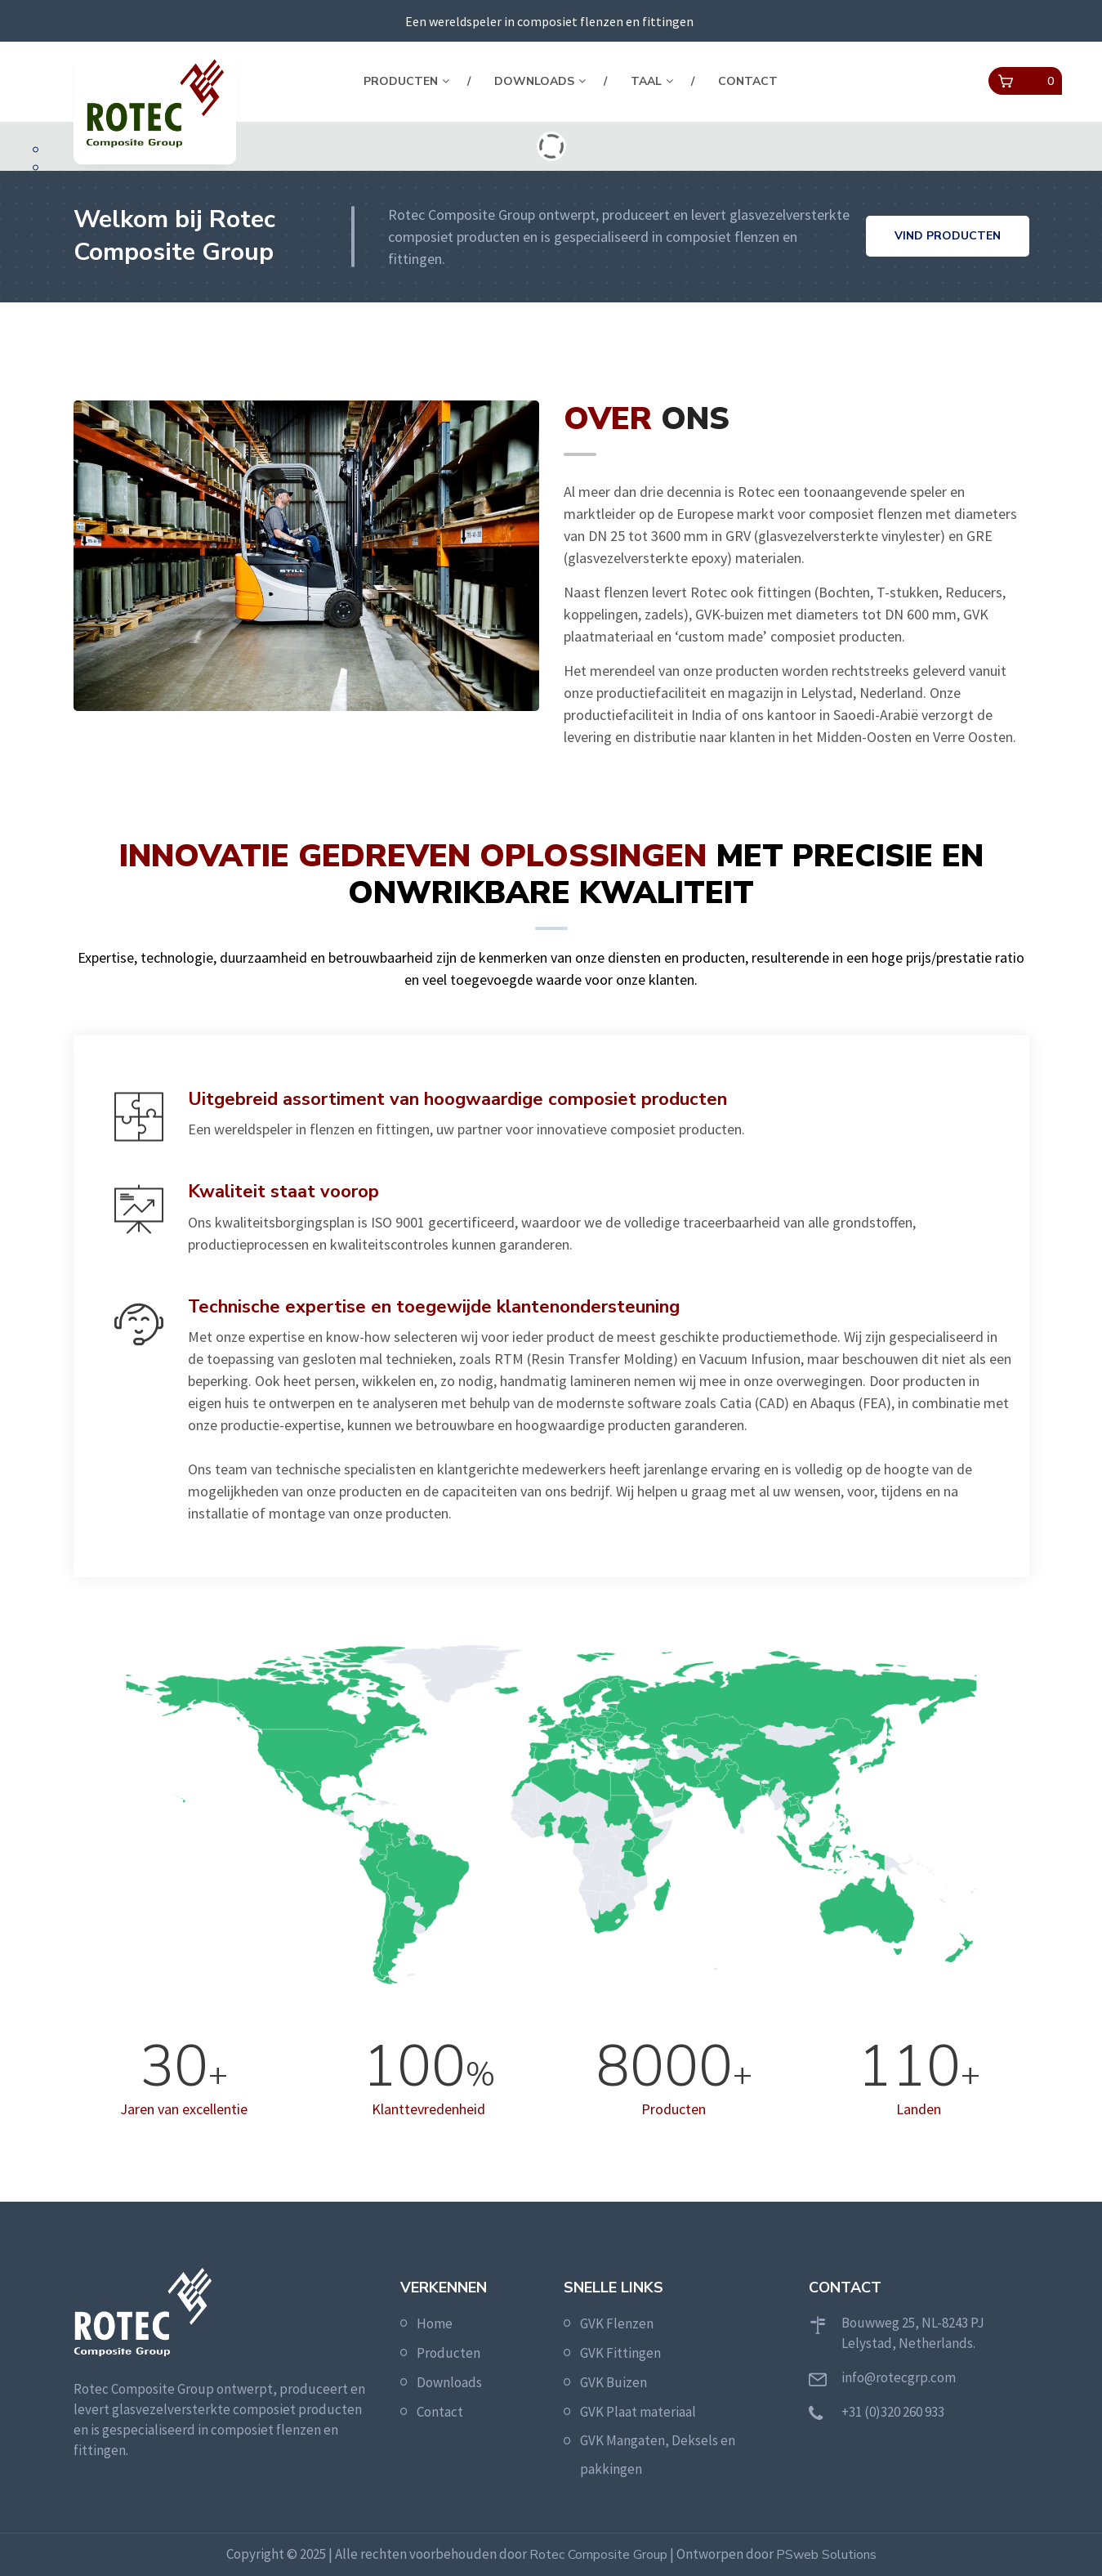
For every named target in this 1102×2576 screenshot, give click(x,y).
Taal (646, 81)
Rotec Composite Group (598, 2555)
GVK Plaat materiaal (638, 2412)
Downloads (534, 81)
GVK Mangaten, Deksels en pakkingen (657, 2454)
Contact (748, 81)
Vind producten (948, 236)
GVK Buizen (613, 2382)
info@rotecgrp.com (898, 2377)
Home (435, 2323)
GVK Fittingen (620, 2353)
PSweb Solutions (826, 2555)
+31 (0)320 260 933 (892, 2412)
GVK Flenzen (617, 2323)
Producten (401, 81)
